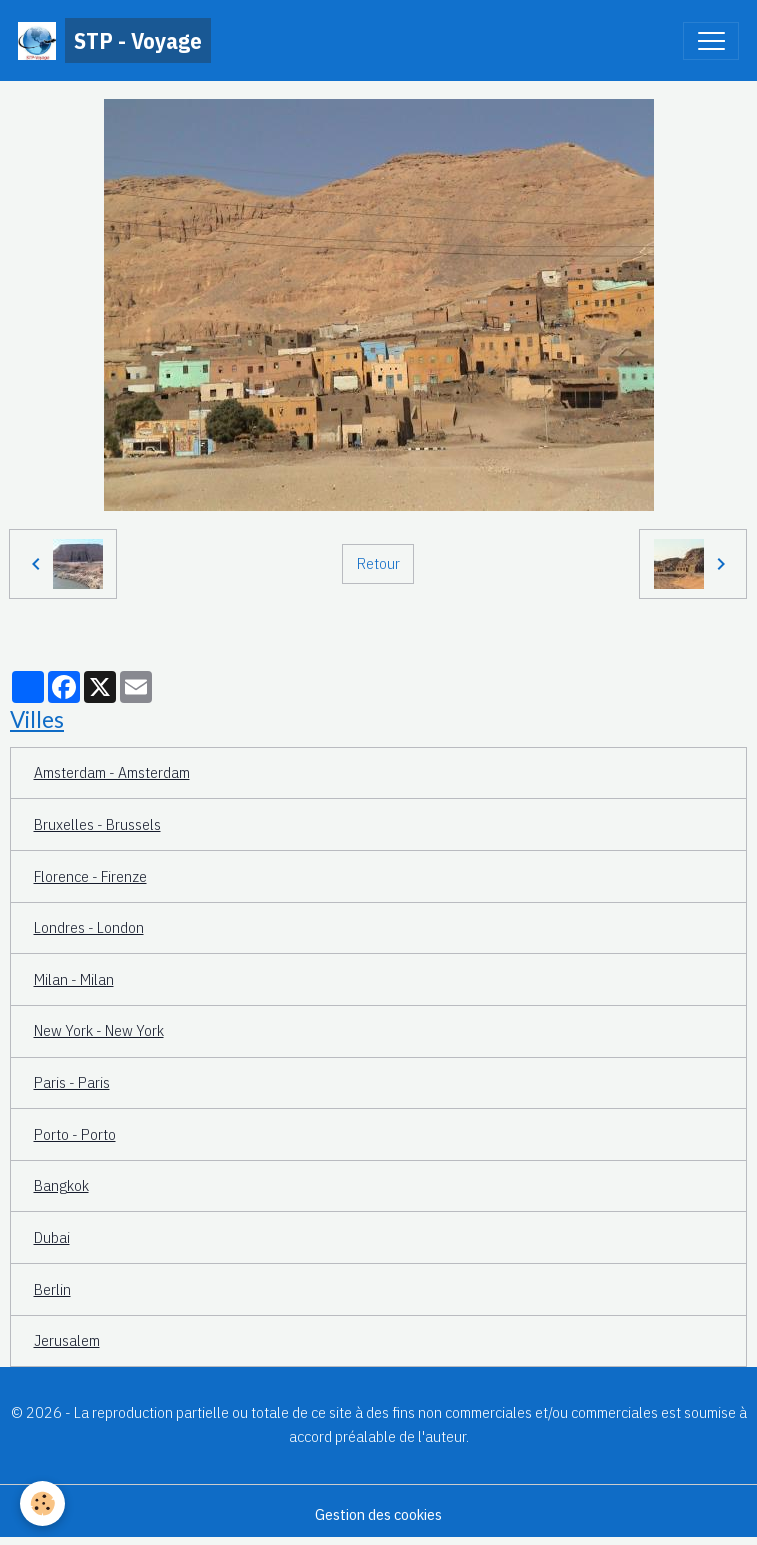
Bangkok (61, 1185)
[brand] (114, 40)
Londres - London (89, 927)
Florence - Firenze (90, 876)
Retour (378, 563)
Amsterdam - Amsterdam (112, 772)
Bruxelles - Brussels (97, 824)
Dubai (52, 1237)
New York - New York (99, 1030)
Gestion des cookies (378, 1514)
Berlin (52, 1289)
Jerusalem (67, 1340)
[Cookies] (42, 1503)
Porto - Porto (75, 1134)
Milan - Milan (74, 979)
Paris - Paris (72, 1082)
